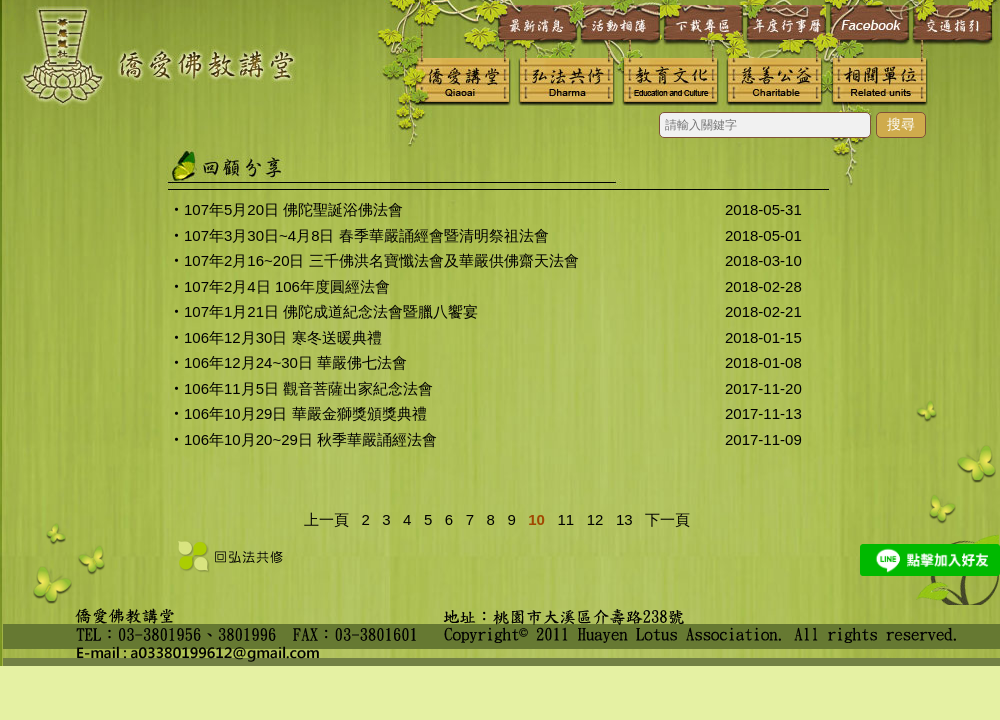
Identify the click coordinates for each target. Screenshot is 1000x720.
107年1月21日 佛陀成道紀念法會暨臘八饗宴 (331, 311)
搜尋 (901, 124)
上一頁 (326, 519)
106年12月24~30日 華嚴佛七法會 (295, 362)
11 (561, 519)
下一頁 (667, 519)
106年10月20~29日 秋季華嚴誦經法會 (310, 439)
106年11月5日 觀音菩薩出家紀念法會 (308, 388)
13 (620, 519)
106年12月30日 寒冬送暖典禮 (283, 337)
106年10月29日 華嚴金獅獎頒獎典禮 (305, 413)
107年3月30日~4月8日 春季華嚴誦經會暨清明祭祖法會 (366, 235)
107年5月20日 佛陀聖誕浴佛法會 (293, 209)
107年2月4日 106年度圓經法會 (287, 286)
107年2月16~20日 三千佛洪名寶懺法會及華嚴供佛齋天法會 (381, 260)
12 (590, 519)
